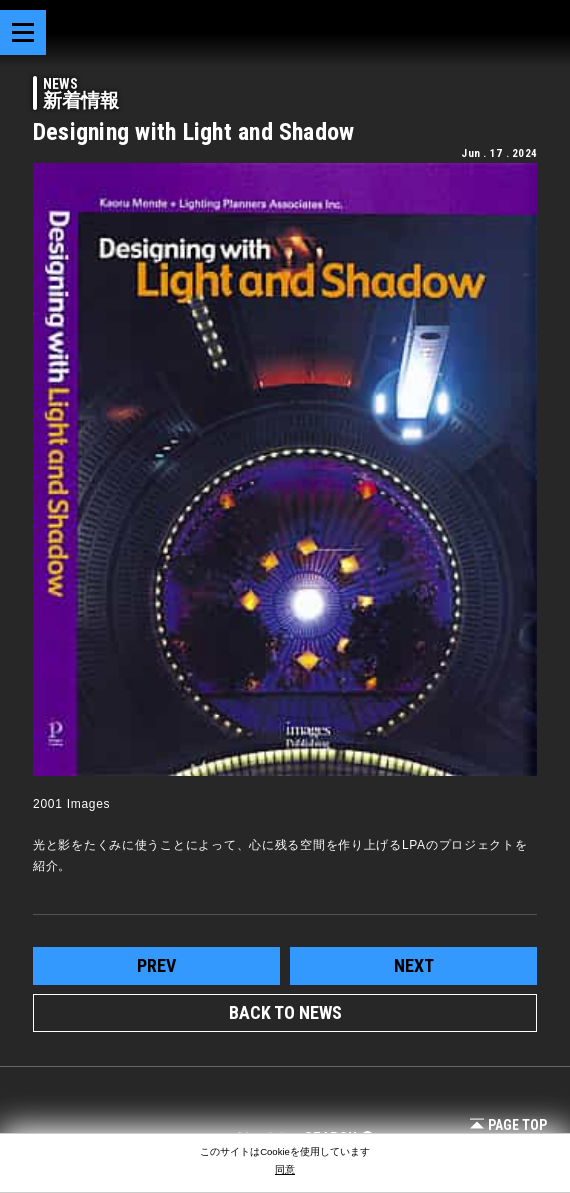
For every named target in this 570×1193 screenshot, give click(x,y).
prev (156, 965)
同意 (285, 1169)
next (414, 965)
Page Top (508, 1125)
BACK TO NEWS (285, 1012)
